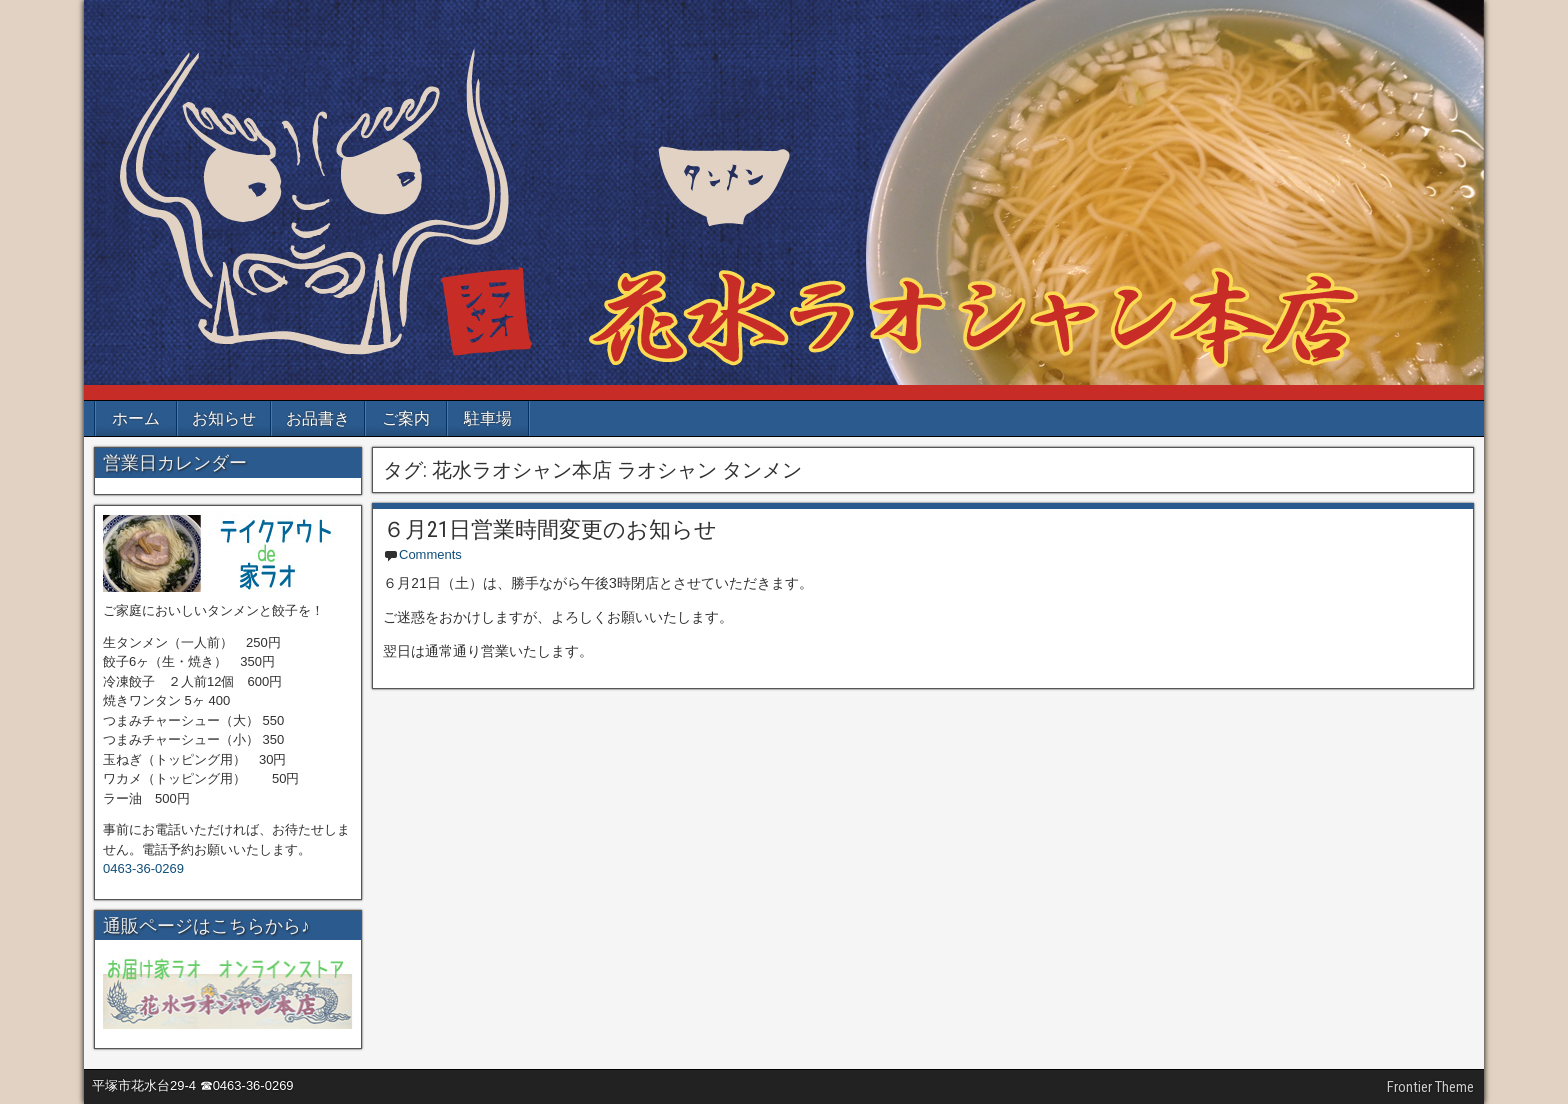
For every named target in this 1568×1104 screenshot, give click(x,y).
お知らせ (224, 418)
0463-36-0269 (143, 868)
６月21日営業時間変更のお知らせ (550, 529)
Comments (430, 554)
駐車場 (488, 418)
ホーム (136, 418)
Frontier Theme (1430, 1087)
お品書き (318, 418)
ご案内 (406, 418)
